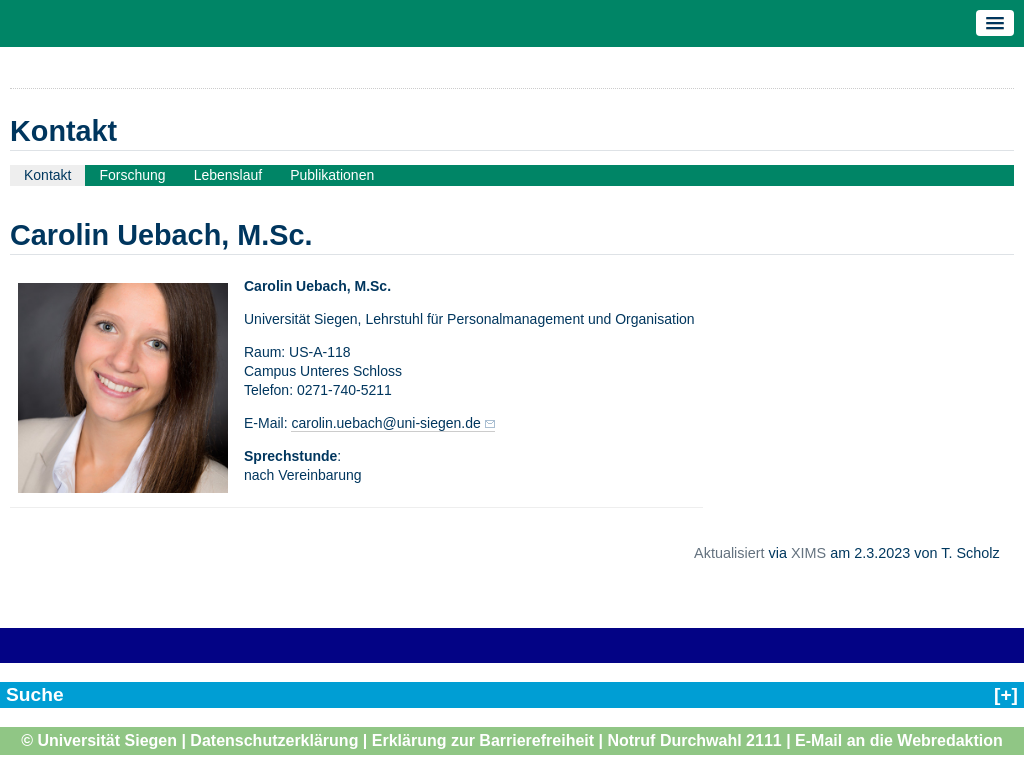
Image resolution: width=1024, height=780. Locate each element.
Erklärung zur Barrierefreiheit (483, 740)
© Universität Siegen (99, 740)
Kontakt (47, 175)
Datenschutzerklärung (274, 740)
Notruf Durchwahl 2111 (694, 740)
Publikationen (332, 175)
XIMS (808, 553)
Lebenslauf (228, 175)
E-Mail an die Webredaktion (899, 740)
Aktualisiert (729, 553)
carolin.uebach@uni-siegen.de (385, 423)
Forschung (132, 175)
